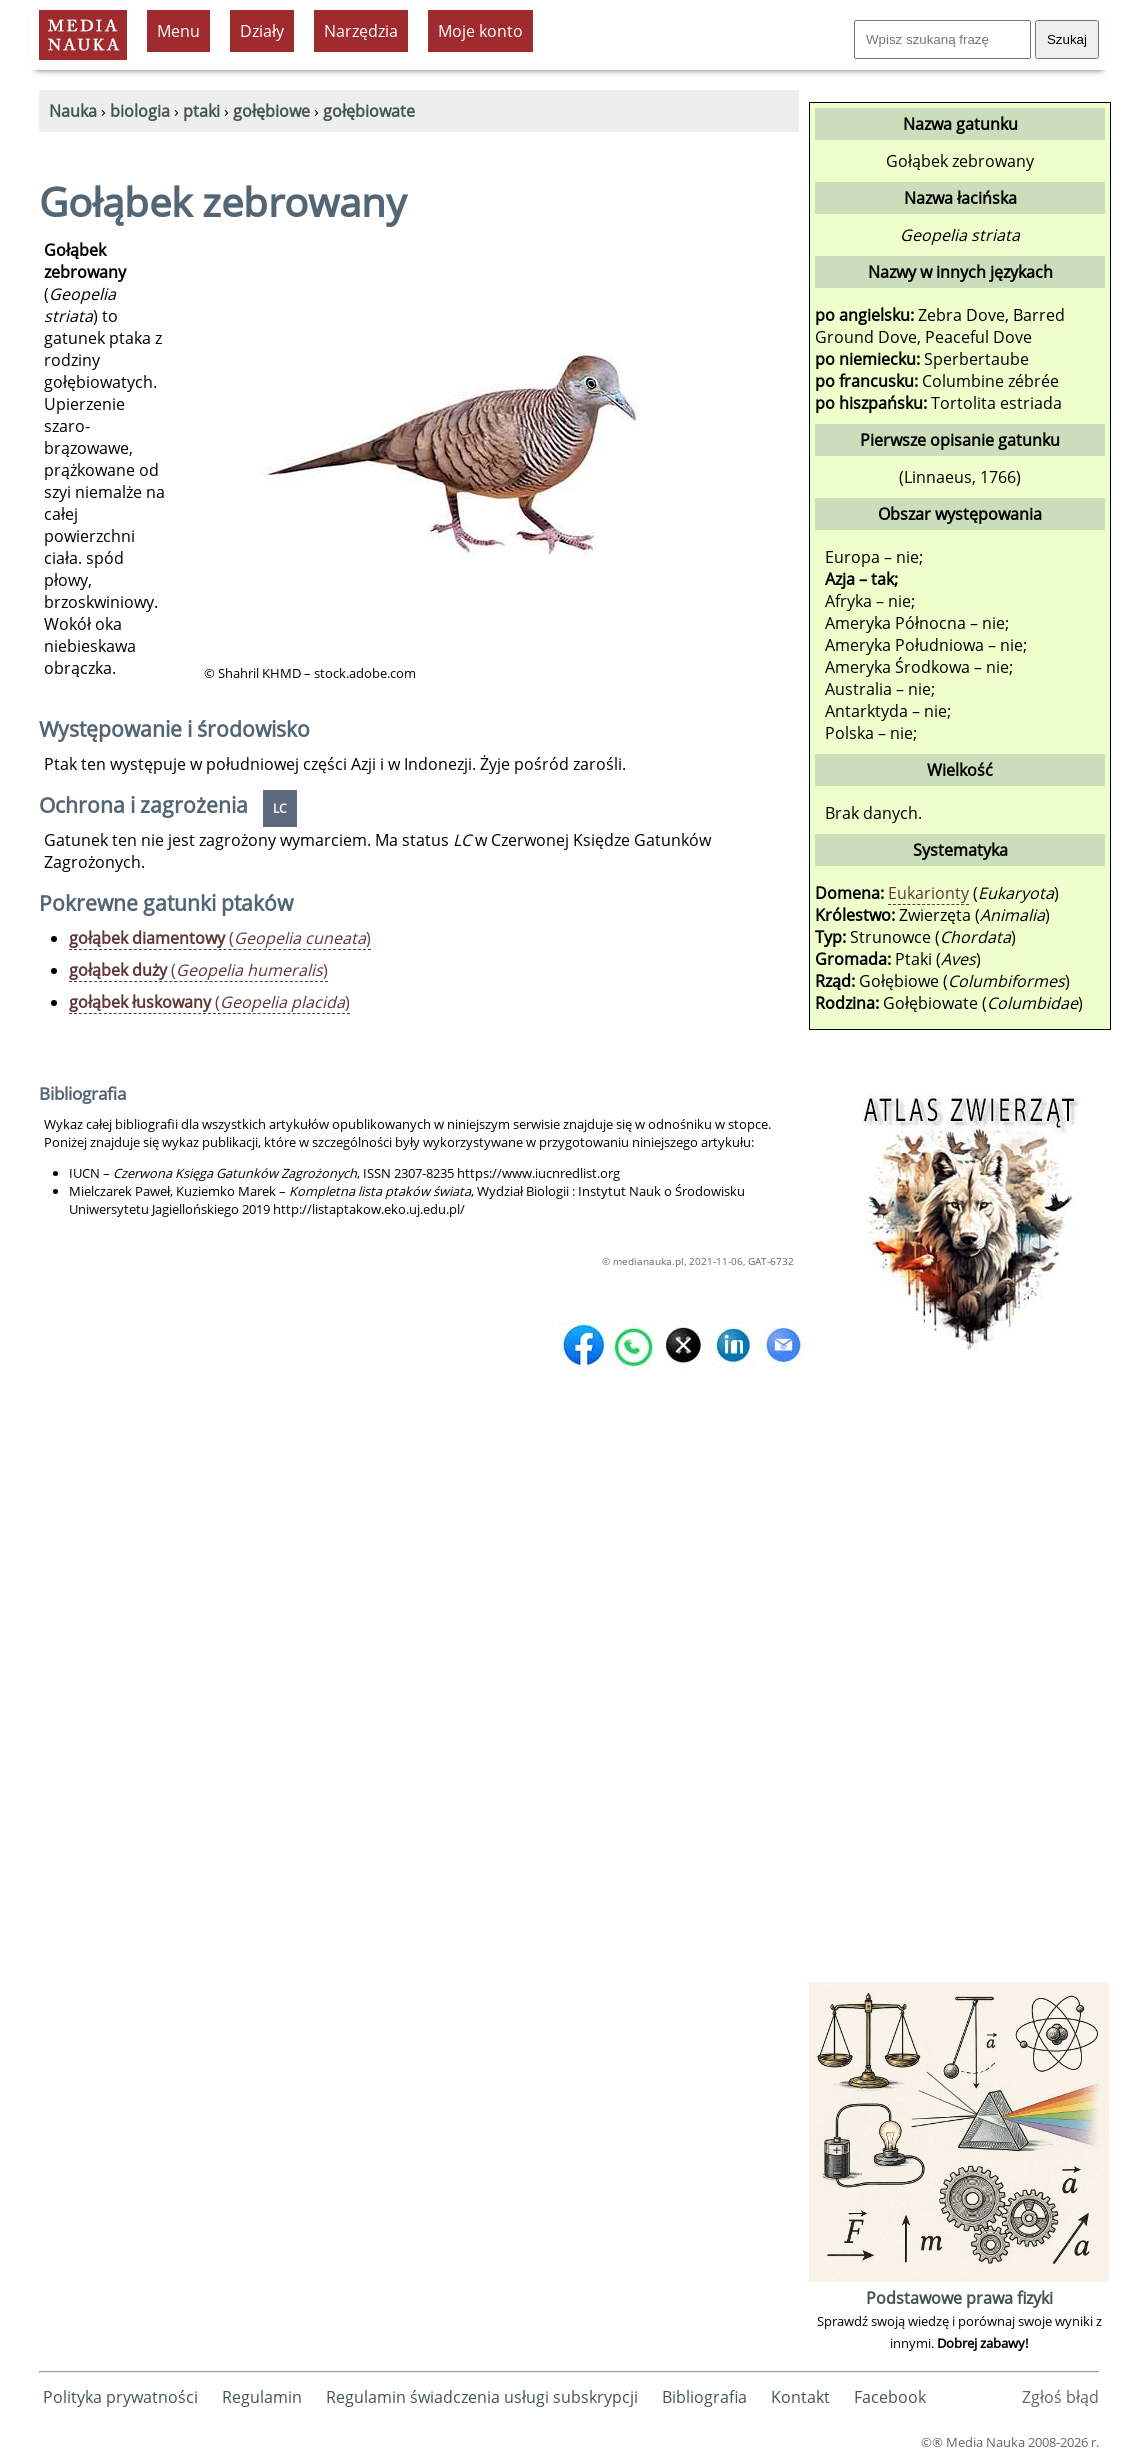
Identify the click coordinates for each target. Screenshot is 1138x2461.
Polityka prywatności (120, 2397)
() (220, 938)
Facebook (890, 2397)
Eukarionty (928, 893)
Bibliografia (704, 2397)
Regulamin (262, 2397)
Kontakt (800, 2397)
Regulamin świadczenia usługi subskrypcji (482, 2397)
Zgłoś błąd (1060, 2397)
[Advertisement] (959, 1677)
